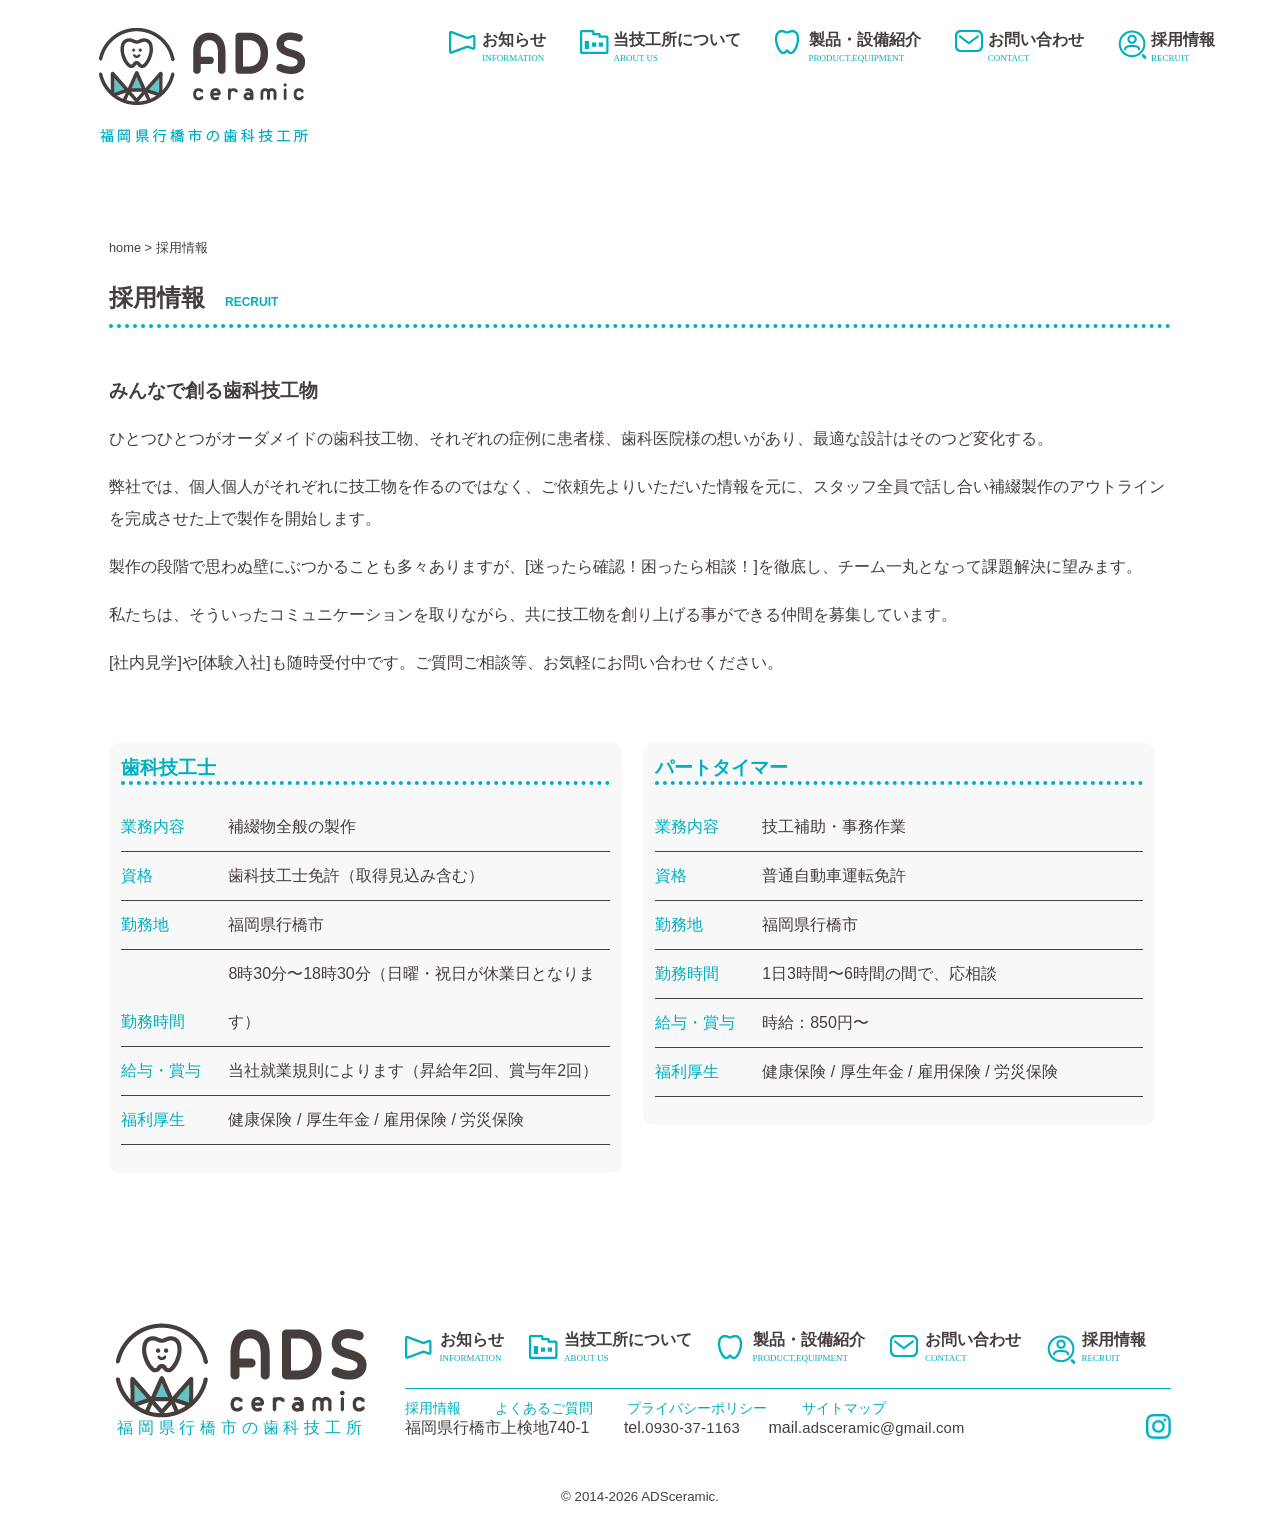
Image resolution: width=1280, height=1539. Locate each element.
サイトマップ (844, 1408)
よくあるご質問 (544, 1408)
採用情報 (1183, 49)
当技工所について (677, 49)
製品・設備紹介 (865, 49)
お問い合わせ (1036, 49)
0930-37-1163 (695, 1427)
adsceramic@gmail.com (898, 1427)
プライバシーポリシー (697, 1408)
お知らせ (514, 49)
